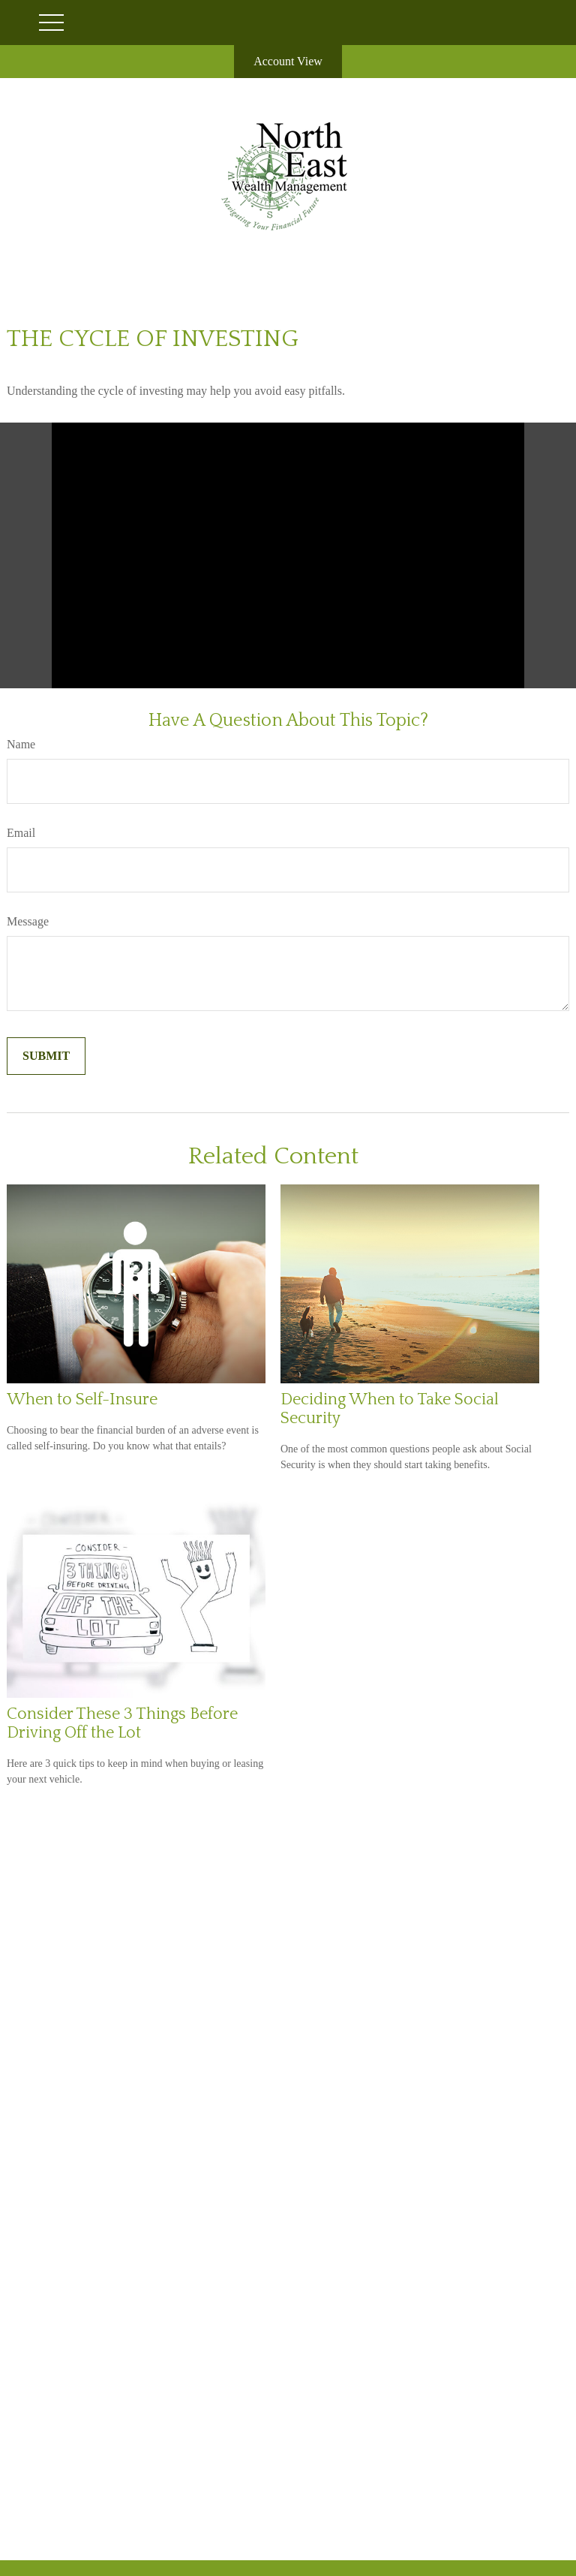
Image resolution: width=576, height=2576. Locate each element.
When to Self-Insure (82, 1399)
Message (28, 921)
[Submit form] (46, 1056)
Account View (288, 61)
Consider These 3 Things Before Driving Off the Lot (122, 1723)
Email (21, 832)
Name (21, 744)
